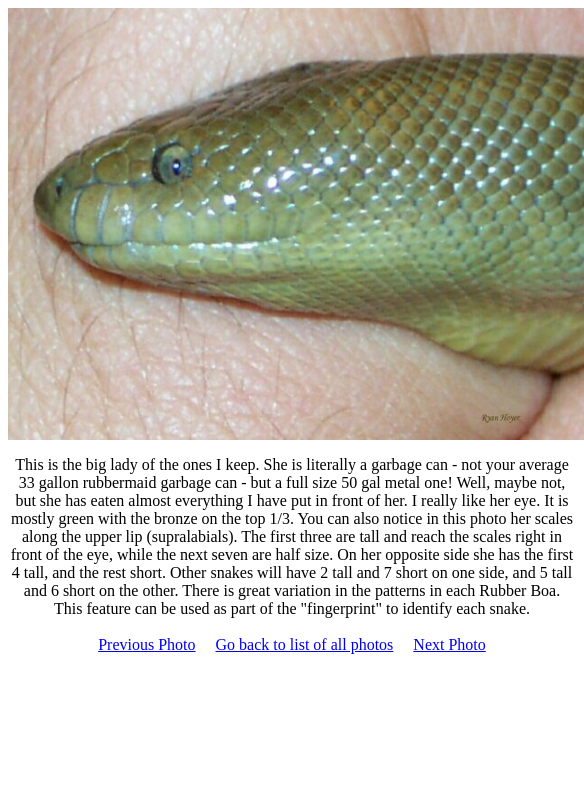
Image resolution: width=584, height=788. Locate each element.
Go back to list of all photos (305, 644)
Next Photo (449, 644)
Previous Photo (146, 644)
